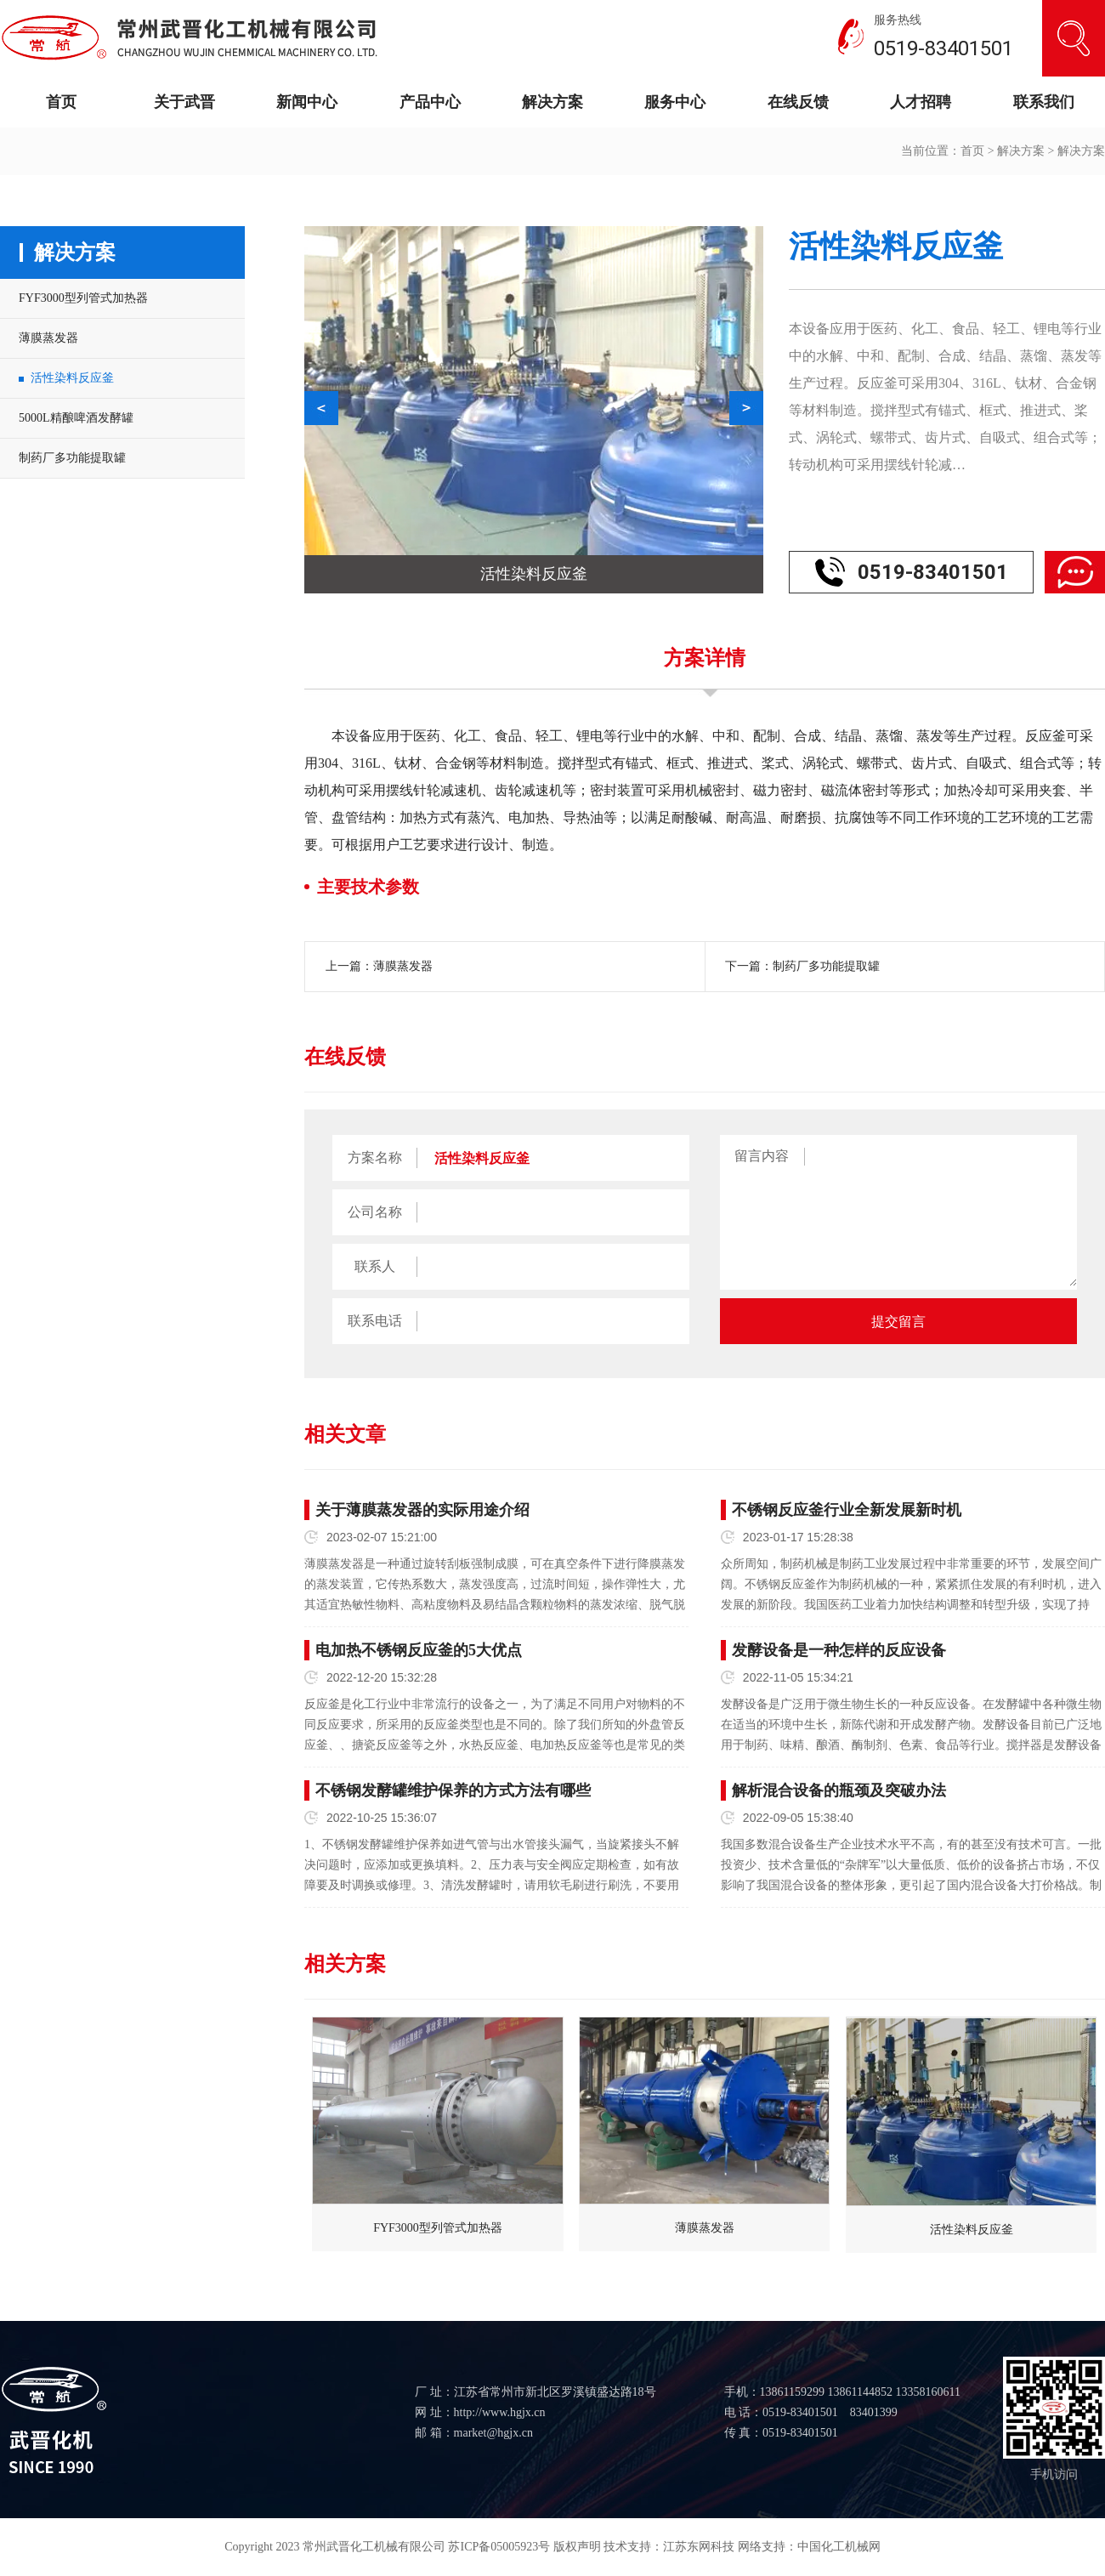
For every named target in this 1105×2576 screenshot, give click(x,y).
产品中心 (430, 102)
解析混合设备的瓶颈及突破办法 (839, 1790)
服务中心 (675, 102)
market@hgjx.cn (493, 2432)
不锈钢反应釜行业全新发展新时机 (846, 1509)
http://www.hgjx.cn (500, 2412)
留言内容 (761, 1156)
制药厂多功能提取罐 (72, 457)
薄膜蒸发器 (48, 338)
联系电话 (375, 1321)
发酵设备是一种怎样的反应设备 (839, 1650)
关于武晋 (184, 102)
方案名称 (375, 1157)
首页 (61, 102)
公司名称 (375, 1212)
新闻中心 (306, 102)
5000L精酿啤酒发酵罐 (76, 417)
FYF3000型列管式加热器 (83, 298)
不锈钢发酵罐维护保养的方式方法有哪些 (453, 1790)
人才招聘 (920, 102)
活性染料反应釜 (72, 378)
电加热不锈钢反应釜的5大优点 (418, 1650)
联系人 (374, 1266)
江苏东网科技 (698, 2546)
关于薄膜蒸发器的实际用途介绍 (422, 1509)
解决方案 (552, 102)
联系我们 (1043, 102)
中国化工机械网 (839, 2546)
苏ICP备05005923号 (499, 2546)
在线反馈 (798, 102)
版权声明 (577, 2546)
